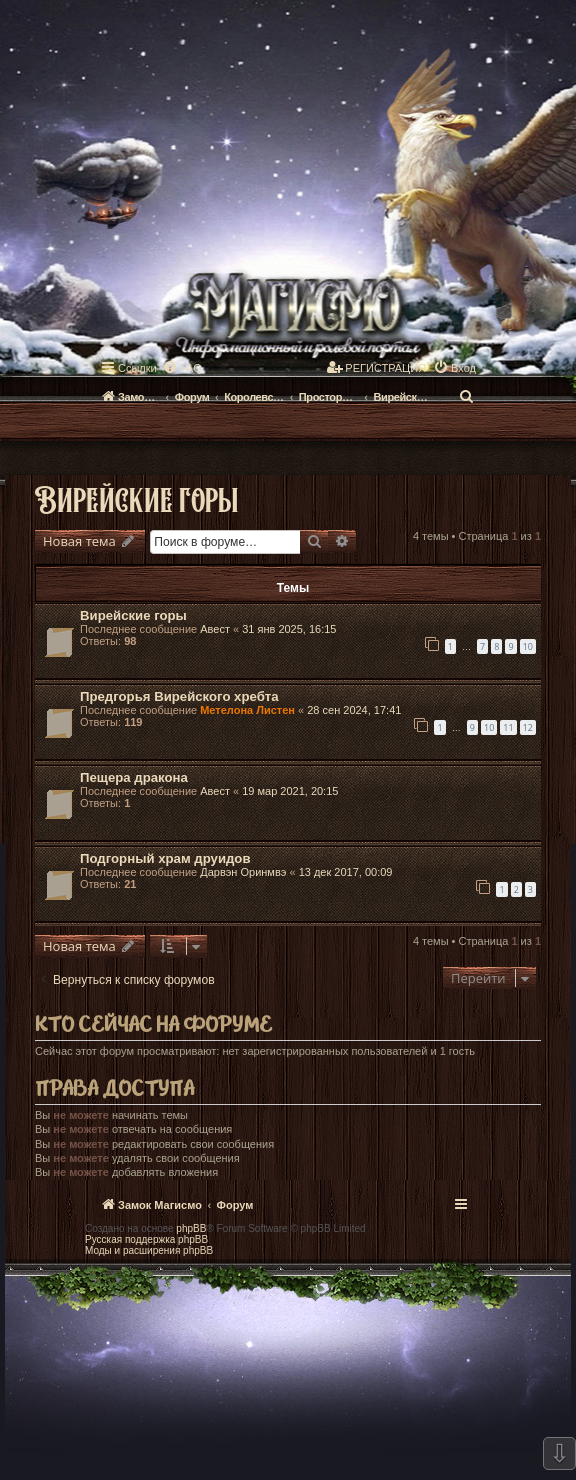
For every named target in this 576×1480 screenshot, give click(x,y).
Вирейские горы (137, 498)
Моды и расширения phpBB (149, 1250)
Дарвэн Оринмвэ (243, 872)
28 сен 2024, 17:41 (354, 710)
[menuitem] (182, 368)
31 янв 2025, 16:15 (289, 629)
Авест (215, 629)
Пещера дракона (134, 777)
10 (528, 646)
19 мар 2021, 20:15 (290, 791)
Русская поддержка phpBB (146, 1239)
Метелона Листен (247, 710)
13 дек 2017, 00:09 (346, 872)
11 (508, 727)
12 (528, 727)
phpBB (191, 1228)
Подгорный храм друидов (165, 858)
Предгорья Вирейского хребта (179, 696)
